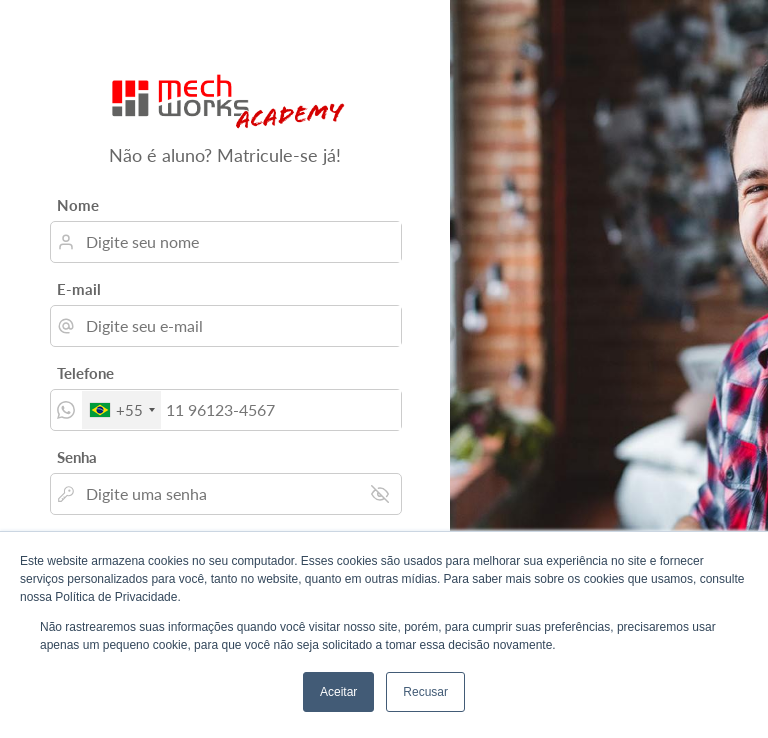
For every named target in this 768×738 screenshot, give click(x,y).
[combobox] (121, 410)
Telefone (85, 373)
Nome (78, 205)
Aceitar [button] (338, 692)
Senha (77, 457)
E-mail (79, 289)
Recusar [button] (425, 692)
